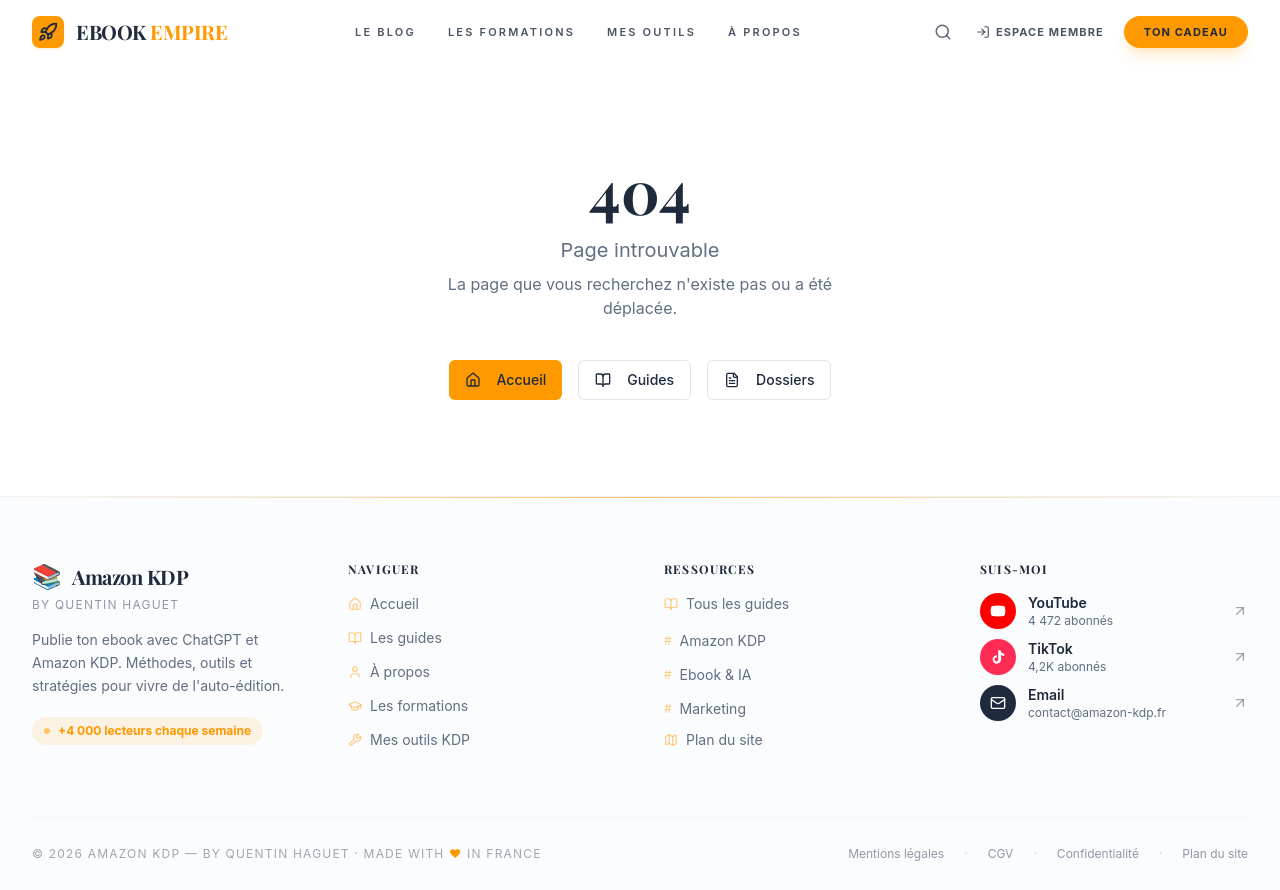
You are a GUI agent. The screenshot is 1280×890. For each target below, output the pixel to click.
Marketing (705, 708)
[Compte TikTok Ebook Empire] (1114, 657)
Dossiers (769, 379)
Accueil (506, 379)
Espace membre (1040, 32)
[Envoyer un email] (1114, 703)
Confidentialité (1098, 853)
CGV (1001, 853)
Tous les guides (726, 603)
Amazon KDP (715, 640)
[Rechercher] (943, 32)
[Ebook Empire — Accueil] (129, 32)
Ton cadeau (1186, 32)
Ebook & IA (707, 674)
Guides (634, 379)
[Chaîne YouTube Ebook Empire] (1114, 611)
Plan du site (713, 739)
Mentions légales (896, 853)
